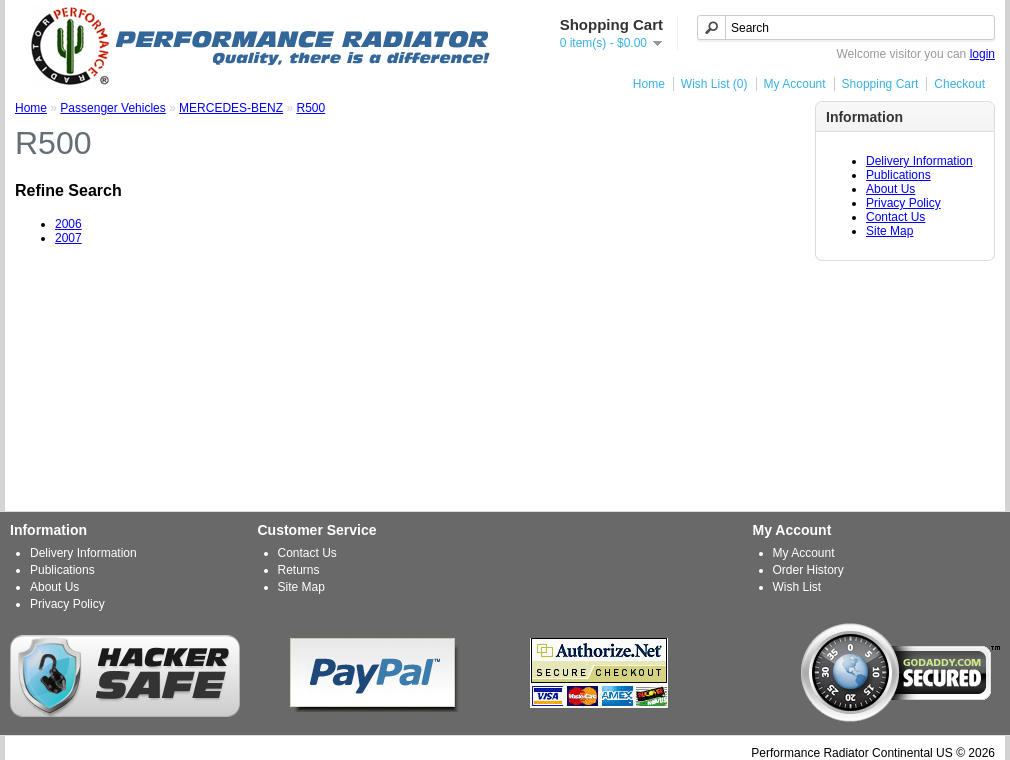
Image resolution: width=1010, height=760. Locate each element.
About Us (890, 189)
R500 (310, 108)
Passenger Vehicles (112, 108)
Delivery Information (919, 161)
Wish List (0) (714, 84)
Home (649, 84)
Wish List (797, 587)
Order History (808, 570)
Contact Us (895, 217)
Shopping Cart (880, 84)
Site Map (889, 231)
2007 (68, 238)
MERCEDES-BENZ (231, 108)
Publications (898, 175)
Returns (299, 570)
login (982, 54)
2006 (68, 224)
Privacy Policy (903, 203)
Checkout (959, 84)
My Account (795, 84)
